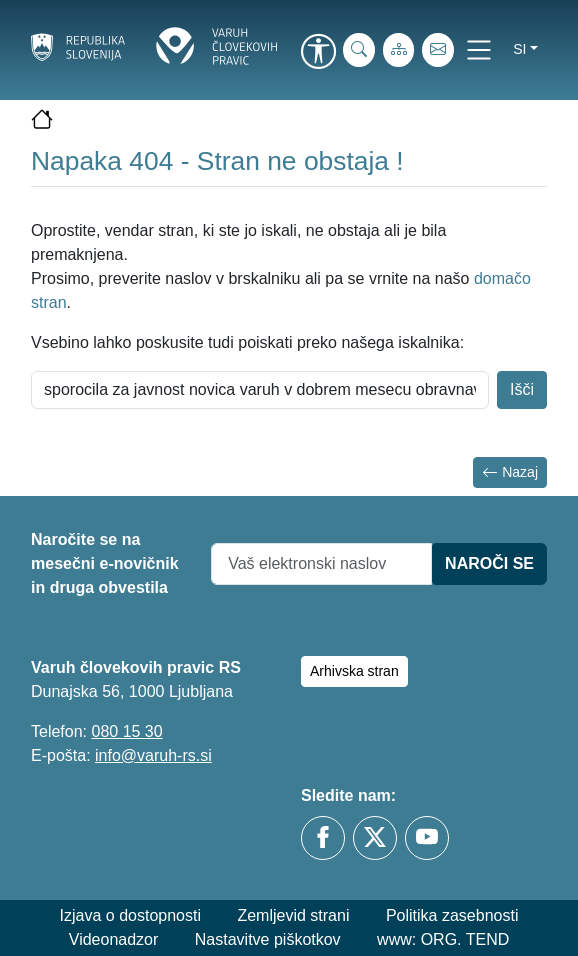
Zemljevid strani (293, 915)
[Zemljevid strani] (399, 50)
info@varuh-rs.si (153, 755)
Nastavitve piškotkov (268, 939)
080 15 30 (126, 731)
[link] (318, 53)
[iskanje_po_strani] (359, 50)
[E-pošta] (438, 50)
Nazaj (510, 472)
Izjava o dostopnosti (130, 915)
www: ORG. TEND (443, 939)
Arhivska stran (354, 671)
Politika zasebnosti (452, 915)
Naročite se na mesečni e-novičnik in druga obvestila (105, 563)
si (519, 49)
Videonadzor (114, 939)
